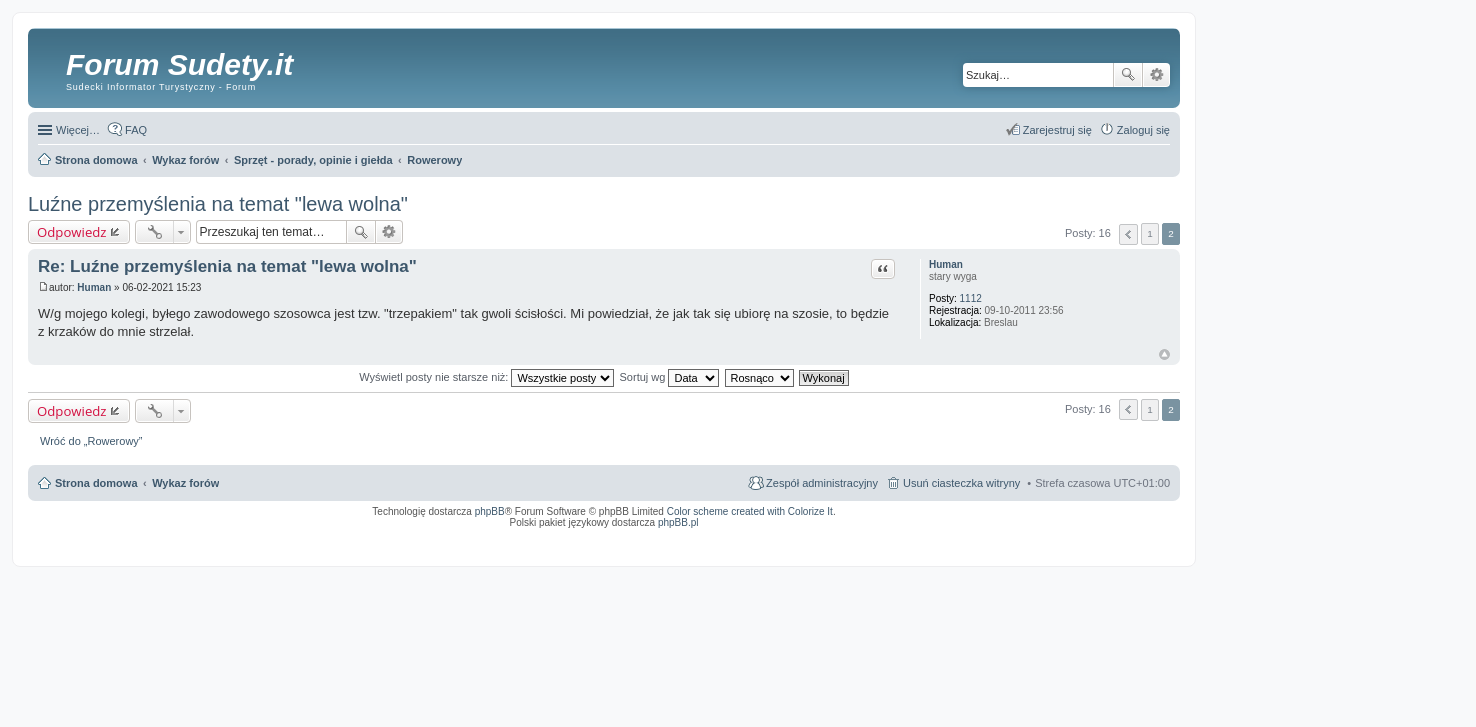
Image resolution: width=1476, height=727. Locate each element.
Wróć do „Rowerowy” (91, 441)
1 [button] (1150, 233)
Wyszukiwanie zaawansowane (1156, 75)
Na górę (1164, 354)
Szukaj (1128, 75)
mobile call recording (1152, 542)
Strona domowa (96, 483)
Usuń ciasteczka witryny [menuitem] (961, 483)
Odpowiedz (72, 232)
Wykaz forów (185, 483)
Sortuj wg (670, 377)
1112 (971, 298)
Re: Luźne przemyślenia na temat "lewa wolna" (227, 266)
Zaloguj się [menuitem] (1143, 130)
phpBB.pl (678, 522)
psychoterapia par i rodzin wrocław (1134, 548)
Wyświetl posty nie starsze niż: (486, 377)
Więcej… (78, 130)
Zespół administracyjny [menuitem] (822, 483)
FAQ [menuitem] (136, 130)
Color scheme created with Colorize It (750, 511)
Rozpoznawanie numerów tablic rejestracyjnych (1117, 536)
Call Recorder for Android (947, 536)
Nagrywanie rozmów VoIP (1017, 536)
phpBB (490, 511)
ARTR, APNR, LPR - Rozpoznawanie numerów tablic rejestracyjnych (712, 536)
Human (946, 264)
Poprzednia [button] (1128, 234)
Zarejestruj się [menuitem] (1057, 130)
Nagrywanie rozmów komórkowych (1077, 542)
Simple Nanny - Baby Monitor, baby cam (858, 536)
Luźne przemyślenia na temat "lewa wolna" (218, 204)
